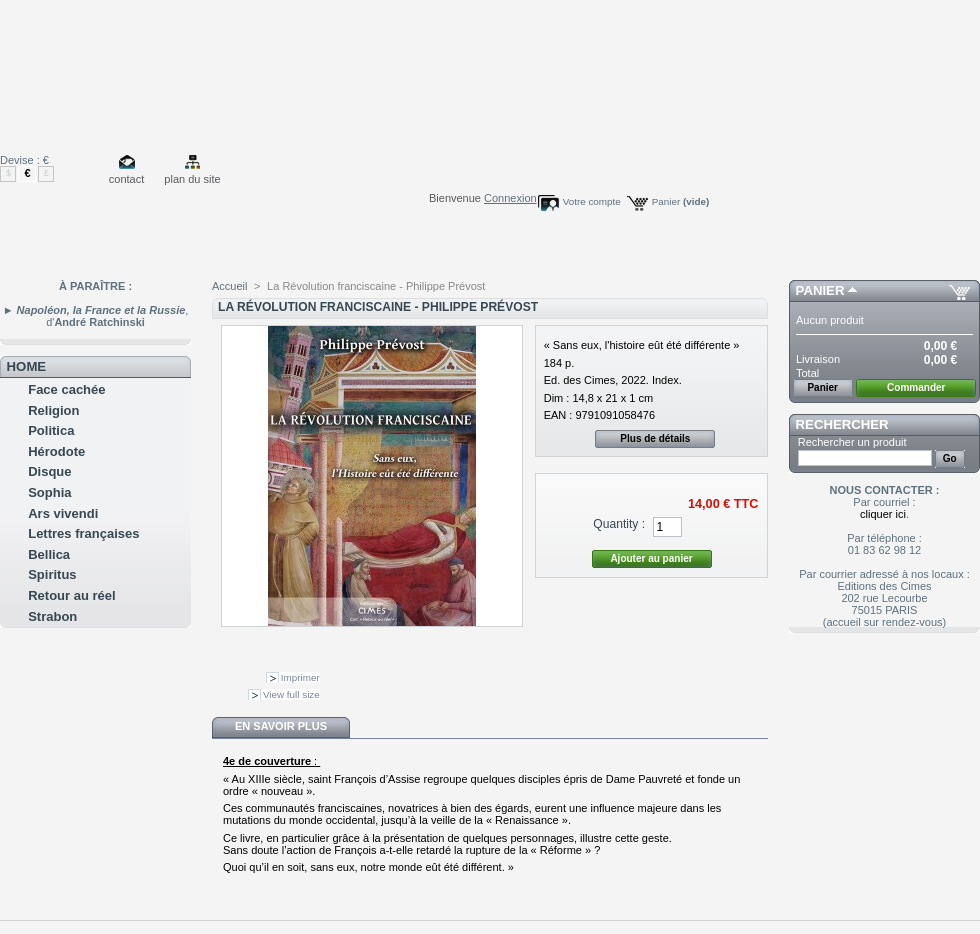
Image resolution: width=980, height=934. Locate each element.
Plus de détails (655, 438)
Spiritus (52, 574)
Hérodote (56, 451)
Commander (916, 387)
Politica (51, 430)
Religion (53, 410)
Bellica (49, 554)
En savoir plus (281, 726)
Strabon (52, 616)
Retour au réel (71, 595)
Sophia (49, 492)
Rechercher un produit (852, 442)
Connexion (510, 198)
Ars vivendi (63, 513)
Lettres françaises (83, 533)
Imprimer (300, 677)
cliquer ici (883, 514)
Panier (681, 201)
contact (126, 179)
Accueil (229, 286)
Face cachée (66, 389)
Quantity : (619, 524)
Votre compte (592, 201)
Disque (49, 471)
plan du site (192, 179)
